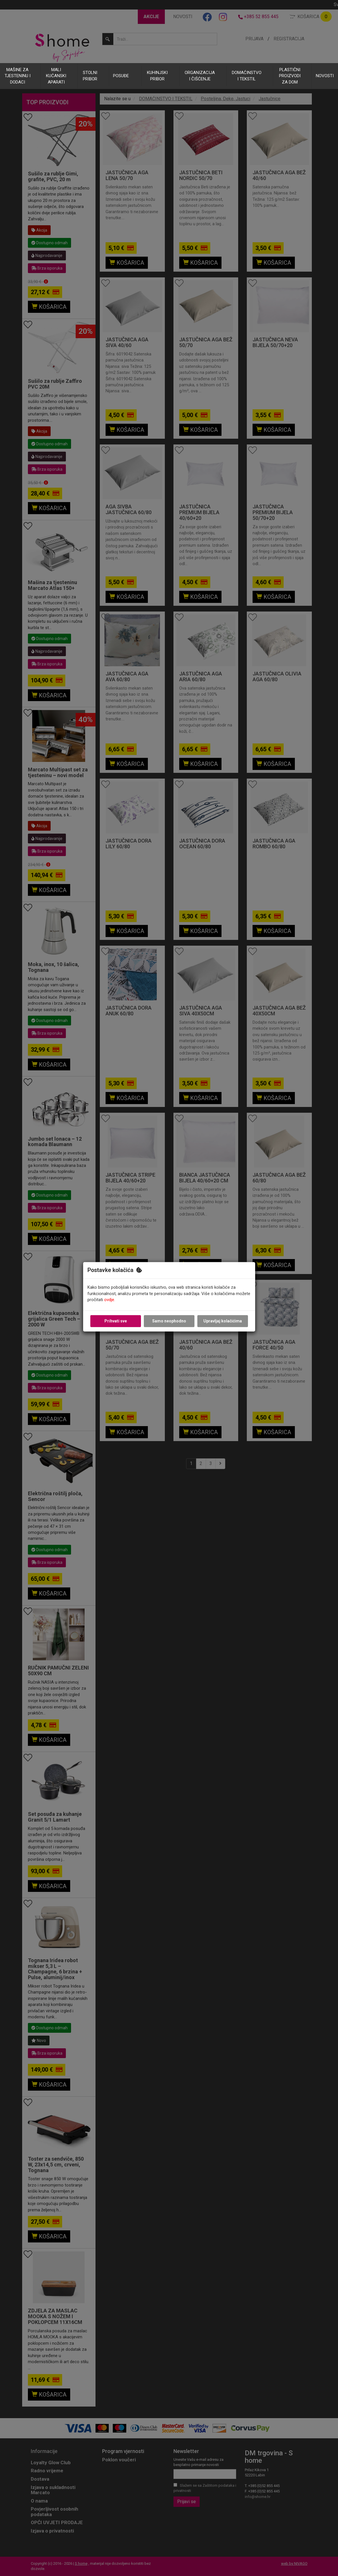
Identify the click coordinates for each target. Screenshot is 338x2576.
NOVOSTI (325, 75)
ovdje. (109, 1300)
